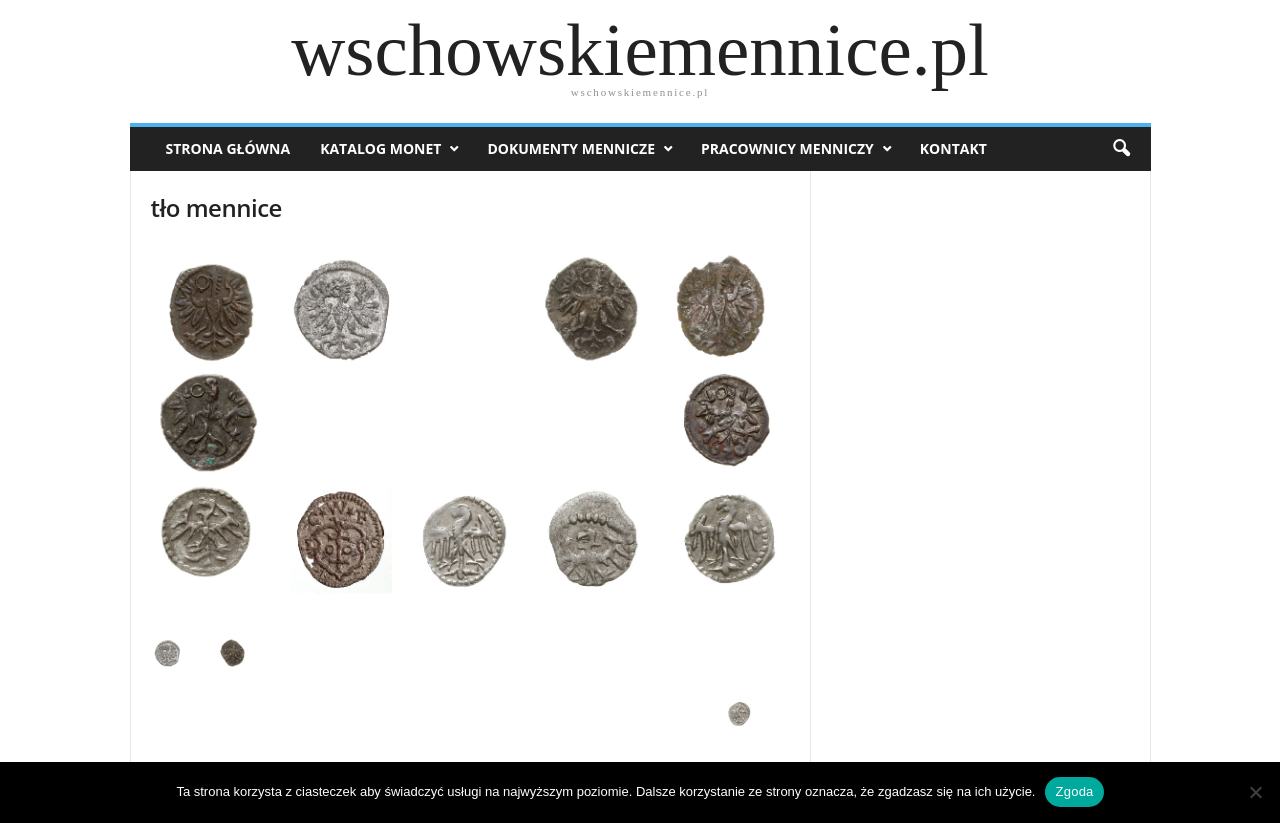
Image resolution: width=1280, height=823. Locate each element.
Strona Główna (228, 148)
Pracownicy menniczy (787, 148)
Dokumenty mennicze (571, 148)
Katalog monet (380, 148)
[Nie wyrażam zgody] (1255, 792)
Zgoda (1074, 791)
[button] (1121, 149)
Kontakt (953, 148)
